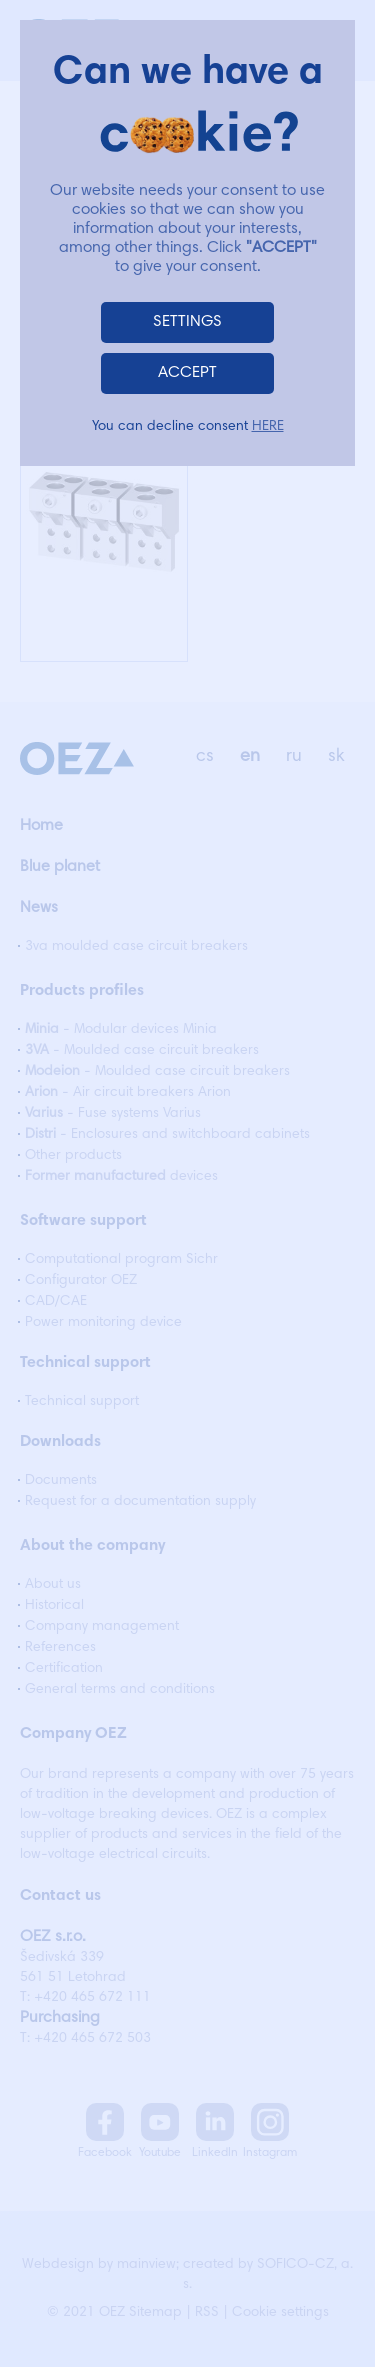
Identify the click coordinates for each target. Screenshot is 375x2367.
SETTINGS (187, 322)
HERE (268, 427)
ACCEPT (187, 373)
